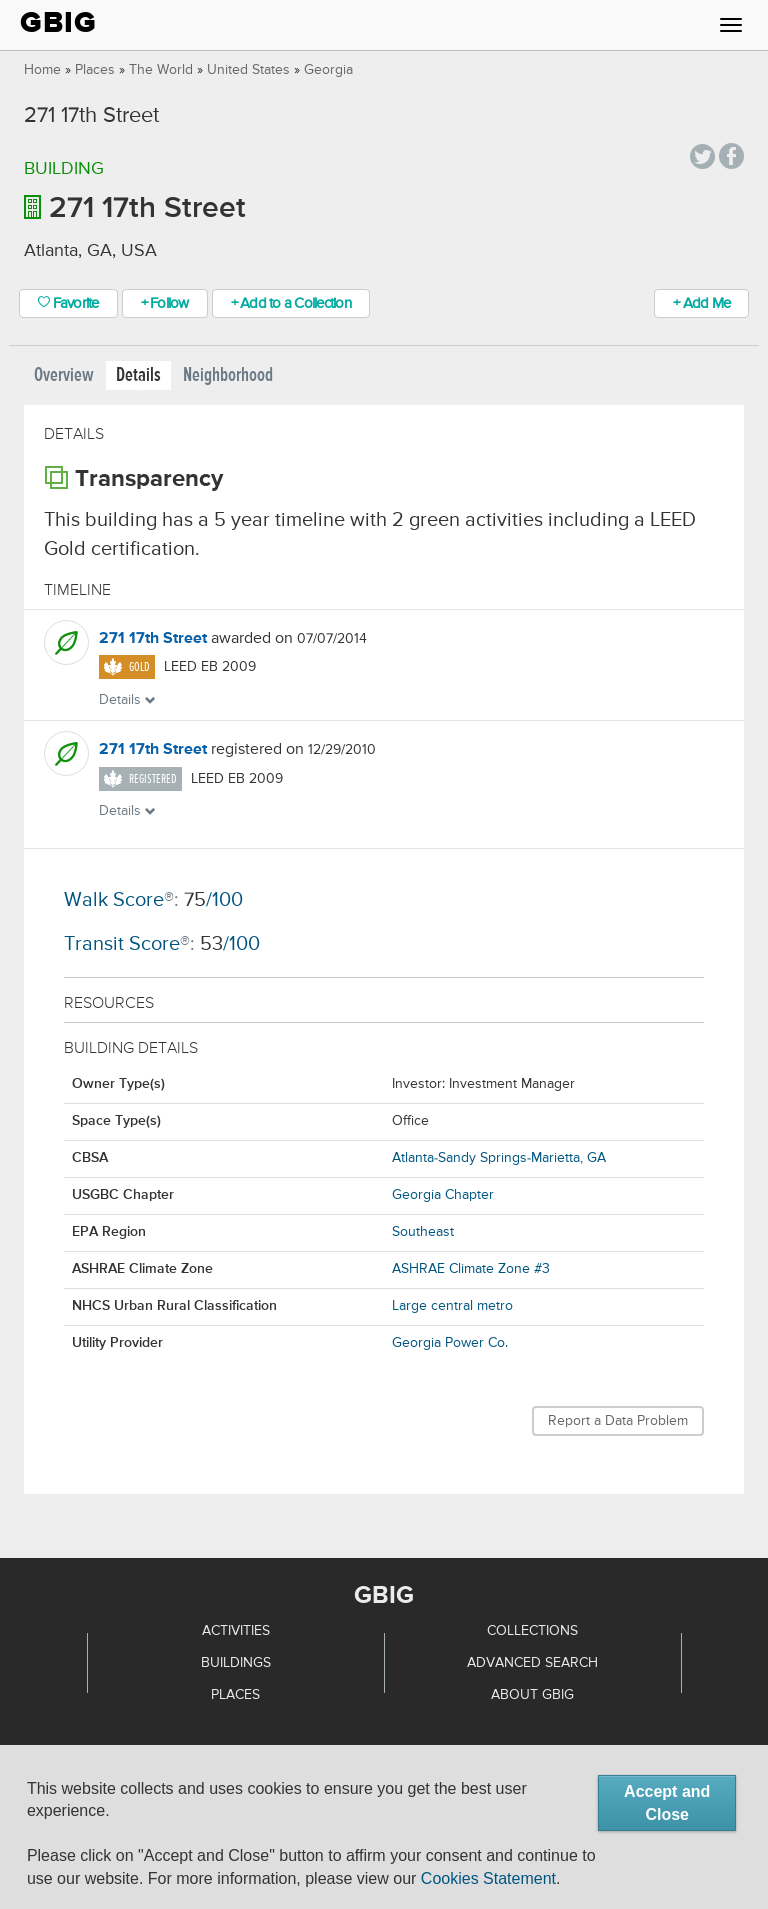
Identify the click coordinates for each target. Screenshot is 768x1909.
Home (42, 70)
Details (138, 375)
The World (161, 70)
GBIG (58, 22)
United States (248, 70)
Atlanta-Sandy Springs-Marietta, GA (499, 1158)
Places (95, 70)
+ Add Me (701, 303)
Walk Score (114, 900)
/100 (213, 900)
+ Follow (165, 303)
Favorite (68, 303)
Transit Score (122, 944)
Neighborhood (228, 375)
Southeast (423, 1232)
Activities (236, 1631)
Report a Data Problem (618, 1421)
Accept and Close (667, 1803)
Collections (532, 1631)
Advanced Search (532, 1663)
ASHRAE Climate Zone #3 (471, 1269)
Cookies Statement (488, 1878)
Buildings (236, 1663)
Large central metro (452, 1306)
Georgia (328, 70)
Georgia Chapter (443, 1195)
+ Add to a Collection (291, 303)
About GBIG (532, 1695)
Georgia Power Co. (450, 1343)
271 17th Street (153, 639)
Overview (64, 375)
